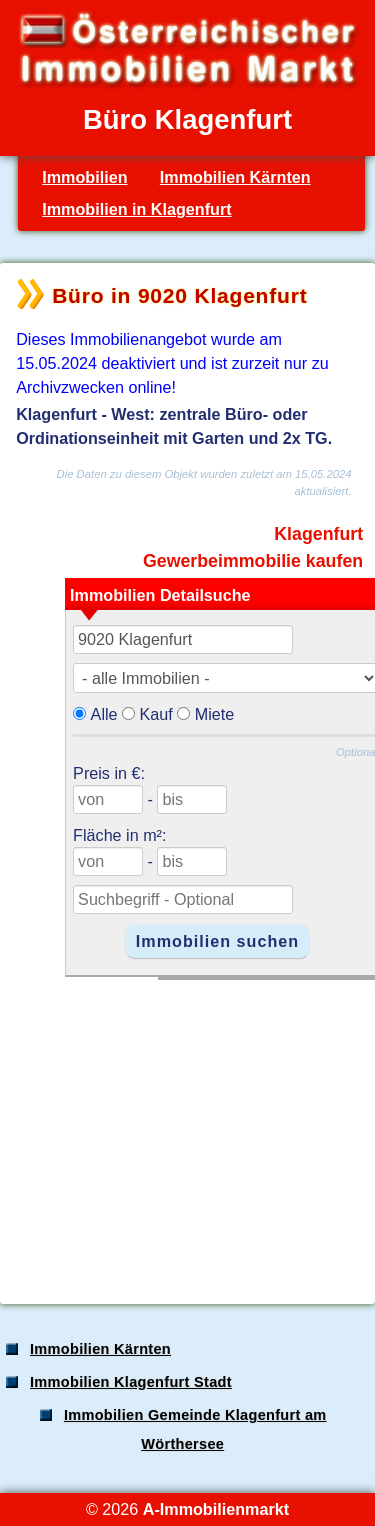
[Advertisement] (185, 1131)
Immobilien (84, 177)
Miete (215, 714)
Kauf (156, 714)
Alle (104, 714)
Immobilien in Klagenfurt (136, 209)
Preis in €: (109, 773)
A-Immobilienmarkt (216, 1509)
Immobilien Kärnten (235, 177)
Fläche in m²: (119, 835)
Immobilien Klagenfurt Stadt (131, 1382)
